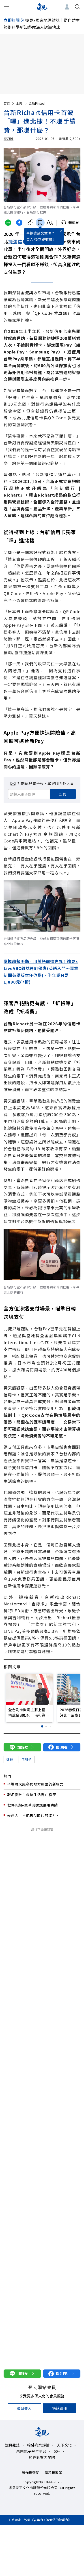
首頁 (9, 103)
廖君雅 (8, 138)
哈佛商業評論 (38, 2445)
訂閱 (63, 794)
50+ (57, 2451)
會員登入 (24, 2408)
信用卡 (26, 1759)
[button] (42, 1726)
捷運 (13, 241)
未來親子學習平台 (31, 2451)
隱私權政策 (53, 2472)
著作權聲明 (30, 2472)
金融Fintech (37, 103)
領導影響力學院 (42, 2457)
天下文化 (64, 2445)
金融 (21, 103)
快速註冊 (59, 2408)
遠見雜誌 (12, 2445)
